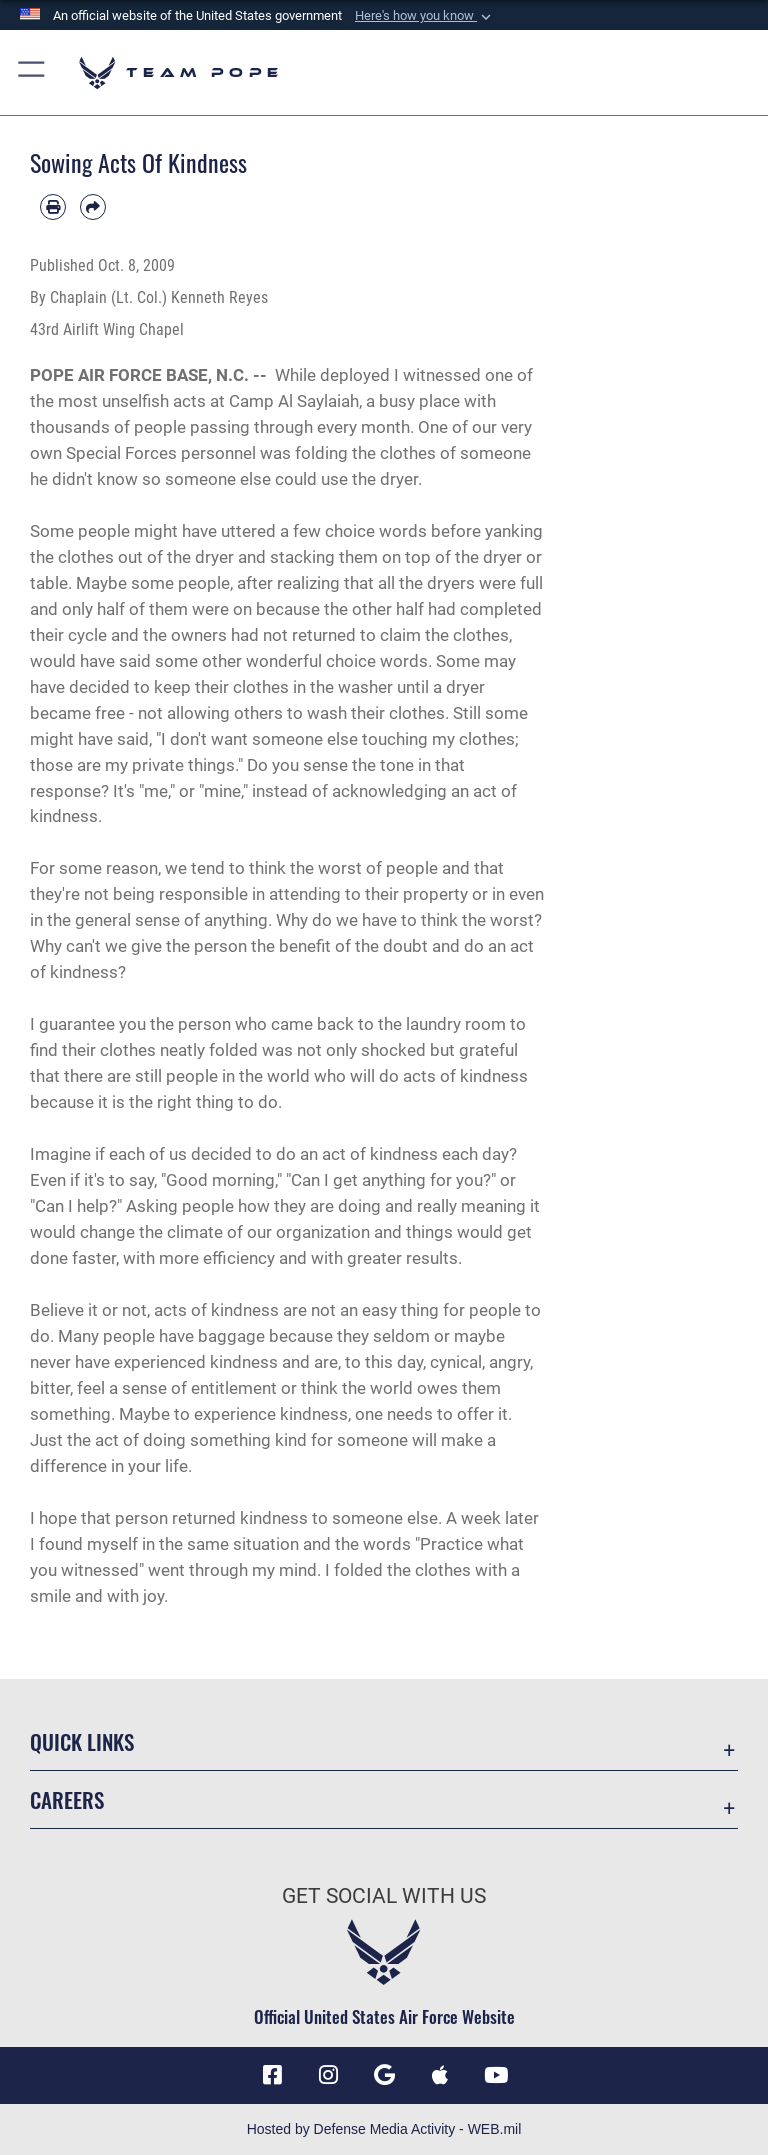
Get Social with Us (384, 1896)
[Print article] (53, 207)
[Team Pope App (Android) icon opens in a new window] (384, 2075)
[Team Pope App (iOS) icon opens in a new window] (440, 2075)
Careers (67, 1799)
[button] (425, 16)
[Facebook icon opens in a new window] (272, 2075)
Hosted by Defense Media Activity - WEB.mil (384, 2129)
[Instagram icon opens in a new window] (328, 2075)
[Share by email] (93, 207)
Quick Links (82, 1741)
